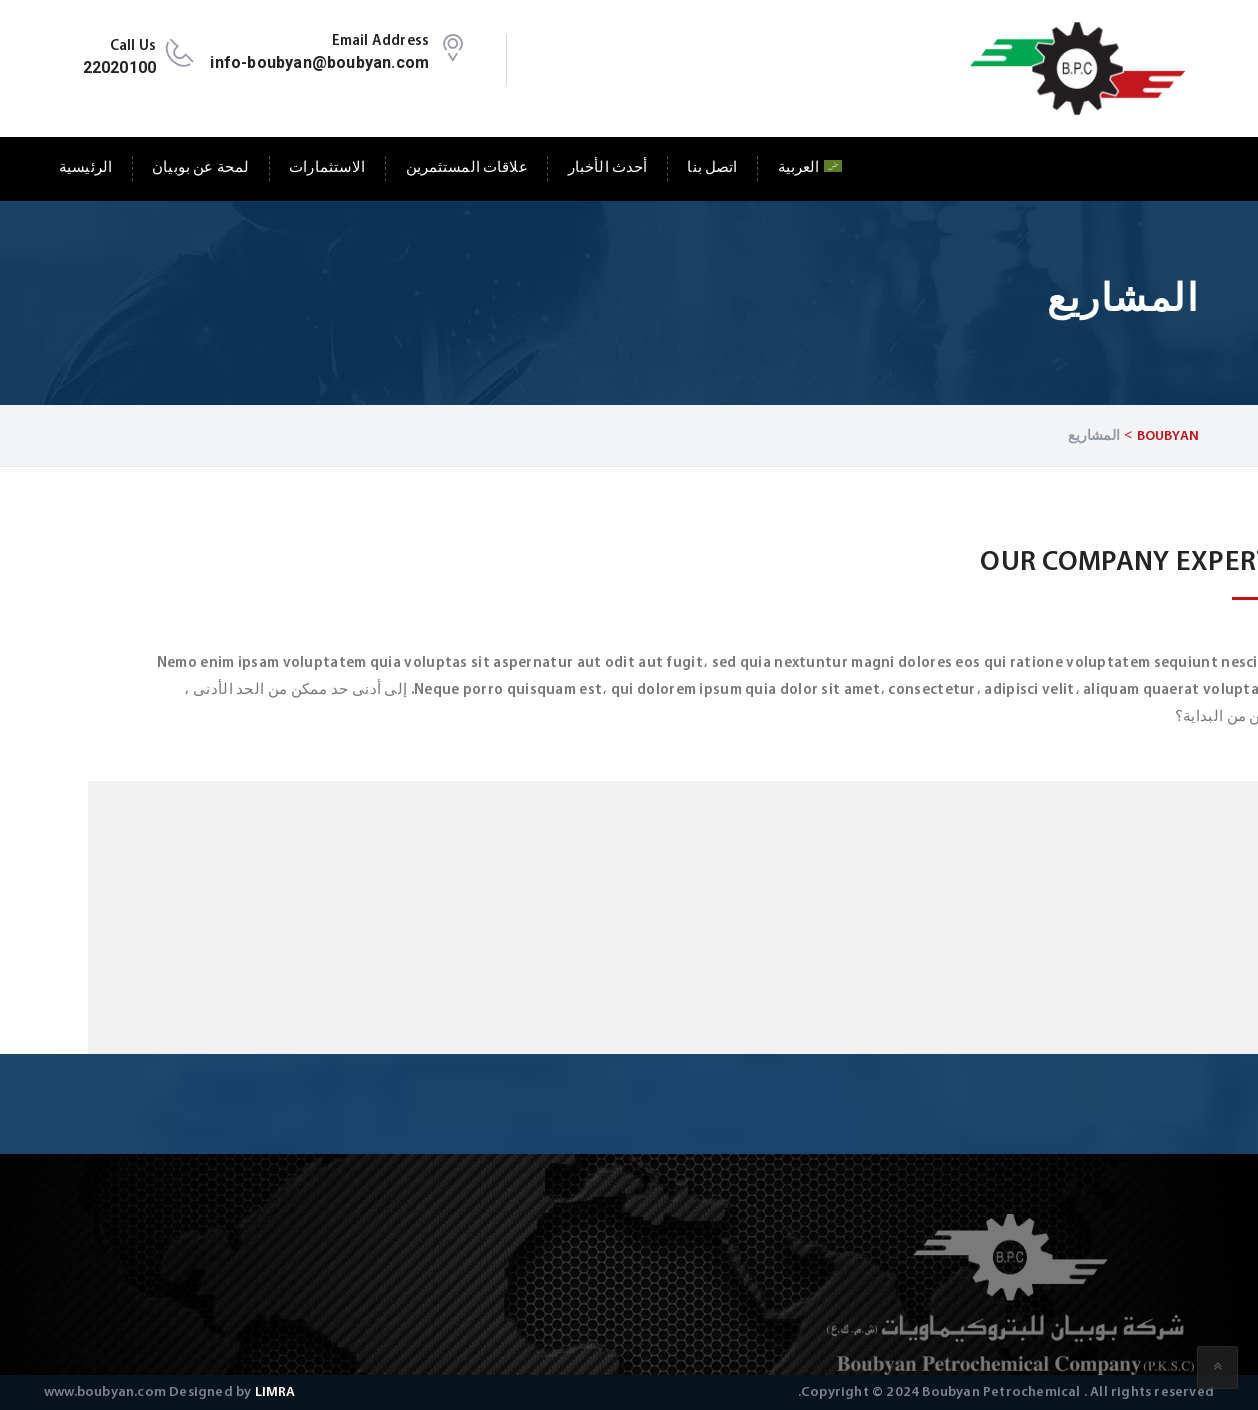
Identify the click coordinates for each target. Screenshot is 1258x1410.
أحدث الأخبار (608, 168)
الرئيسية (85, 168)
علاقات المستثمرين (467, 168)
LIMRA (275, 1392)
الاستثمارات (327, 168)
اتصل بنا (712, 168)
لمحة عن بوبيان (200, 168)
